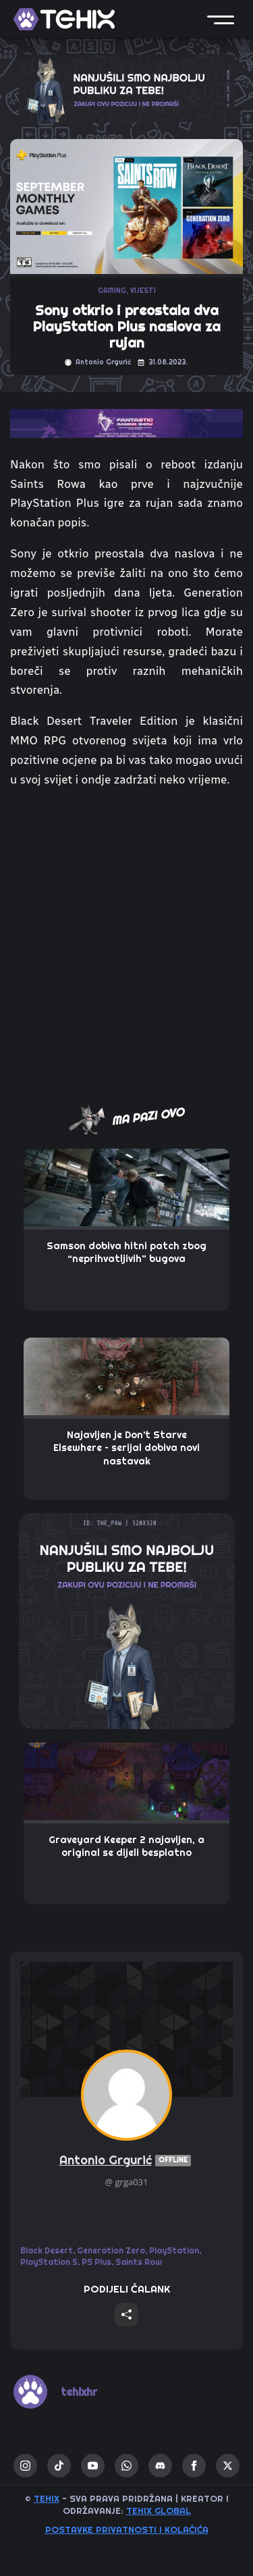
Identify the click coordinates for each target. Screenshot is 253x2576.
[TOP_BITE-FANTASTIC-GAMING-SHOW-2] (126, 422)
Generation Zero (111, 2250)
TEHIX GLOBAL (158, 2510)
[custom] (59, 2465)
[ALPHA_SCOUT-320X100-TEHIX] (127, 87)
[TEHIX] (64, 19)
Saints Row (138, 2262)
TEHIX (46, 2498)
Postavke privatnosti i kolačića (126, 2529)
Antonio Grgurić (126, 2160)
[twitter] (228, 2465)
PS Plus (96, 2262)
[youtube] (93, 2465)
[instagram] (25, 2465)
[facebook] (194, 2465)
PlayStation (174, 2250)
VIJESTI (143, 290)
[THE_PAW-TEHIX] (127, 1619)
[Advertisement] (126, 944)
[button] (220, 18)
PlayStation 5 (49, 2262)
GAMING (112, 290)
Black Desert (46, 2250)
